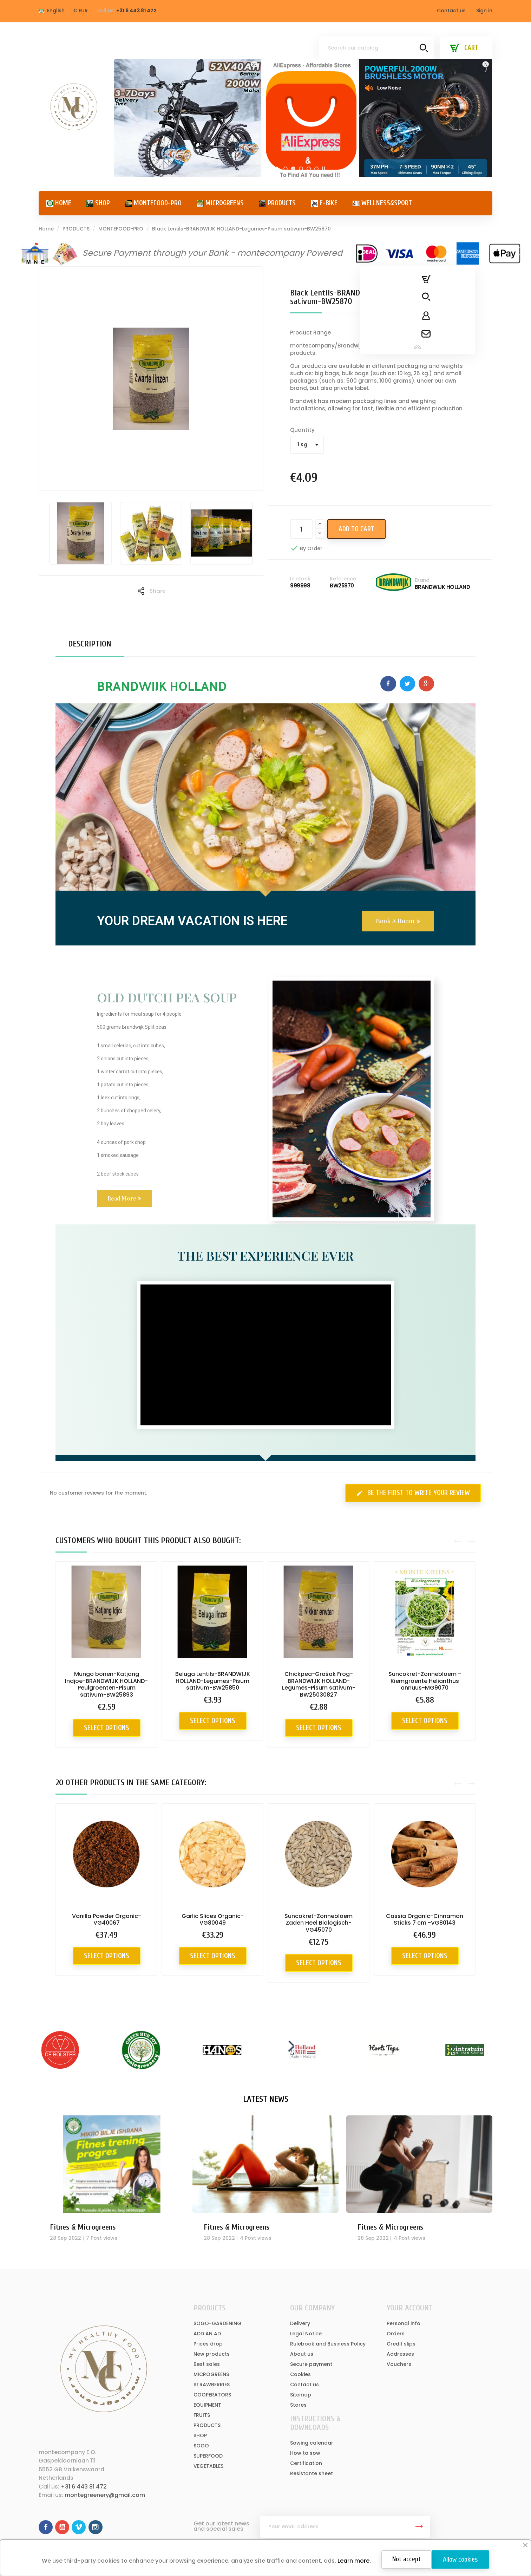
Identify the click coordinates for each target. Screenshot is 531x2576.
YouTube (62, 2527)
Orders (396, 2333)
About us (301, 2353)
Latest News (265, 2099)
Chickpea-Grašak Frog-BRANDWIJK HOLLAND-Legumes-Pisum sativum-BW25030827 (318, 1684)
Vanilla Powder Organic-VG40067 (106, 1919)
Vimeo (79, 2527)
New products (212, 2353)
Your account (410, 2307)
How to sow (305, 2453)
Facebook (46, 2527)
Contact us (451, 10)
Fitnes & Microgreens (83, 2227)
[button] (398, 921)
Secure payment (311, 2364)
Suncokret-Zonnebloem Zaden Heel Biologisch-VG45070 (318, 1923)
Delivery (300, 2323)
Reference (343, 578)
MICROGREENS (211, 2374)
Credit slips (401, 2343)
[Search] (376, 48)
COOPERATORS (212, 2394)
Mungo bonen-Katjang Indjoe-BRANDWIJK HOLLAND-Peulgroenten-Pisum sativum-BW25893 (106, 1684)
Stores (298, 2404)
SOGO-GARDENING (217, 2323)
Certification (306, 2463)
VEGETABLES (208, 2466)
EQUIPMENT (207, 2404)
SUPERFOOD (208, 2455)
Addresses (400, 2353)
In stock (300, 578)
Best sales (207, 2364)
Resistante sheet (311, 2473)
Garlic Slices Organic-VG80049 (213, 1919)
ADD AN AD (207, 2333)
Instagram (95, 2527)
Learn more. (353, 2561)
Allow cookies (460, 2559)
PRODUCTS (207, 2425)
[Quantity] (301, 529)
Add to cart (356, 529)
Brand (422, 580)
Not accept (406, 2559)
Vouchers (399, 2364)
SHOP (200, 2435)
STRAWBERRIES (212, 2384)
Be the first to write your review (413, 1493)
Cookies (300, 2374)
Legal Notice (306, 2333)
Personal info (403, 2323)
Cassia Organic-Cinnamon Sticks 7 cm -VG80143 (424, 1919)
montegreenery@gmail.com (105, 2495)
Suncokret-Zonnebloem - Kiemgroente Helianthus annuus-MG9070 (424, 1681)
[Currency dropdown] (80, 10)
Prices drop (208, 2343)
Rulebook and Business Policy (328, 2343)
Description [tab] (89, 644)
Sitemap (300, 2394)
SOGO (201, 2445)
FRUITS (202, 2415)
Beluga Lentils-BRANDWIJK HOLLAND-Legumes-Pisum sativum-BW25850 (212, 1681)
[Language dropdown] (52, 10)
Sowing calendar (311, 2442)
